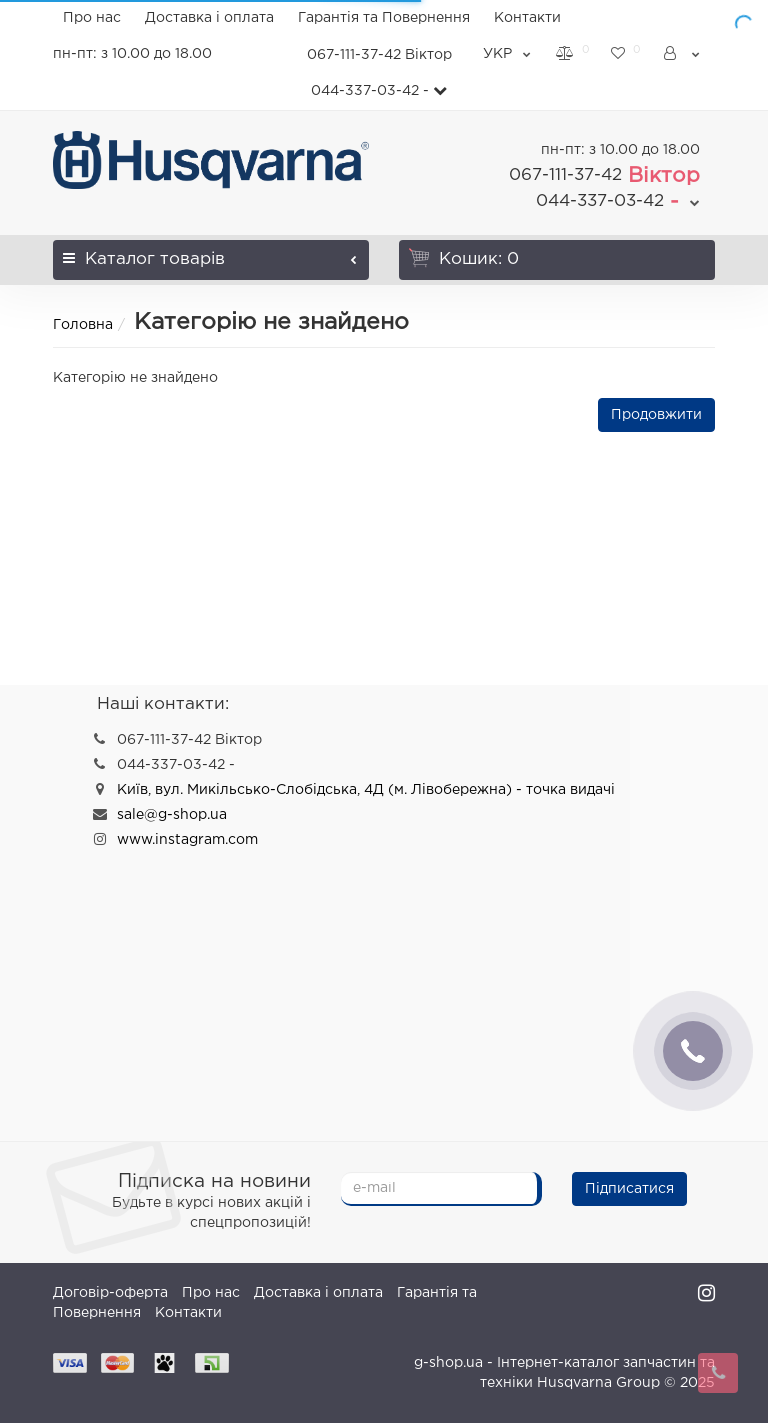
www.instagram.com (187, 840)
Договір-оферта (110, 1293)
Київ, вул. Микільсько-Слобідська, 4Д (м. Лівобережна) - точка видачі (366, 790)
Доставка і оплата (209, 18)
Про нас (92, 18)
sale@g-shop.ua (172, 815)
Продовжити (656, 415)
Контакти (527, 18)
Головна (83, 325)
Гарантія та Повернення (384, 18)
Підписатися (629, 1189)
